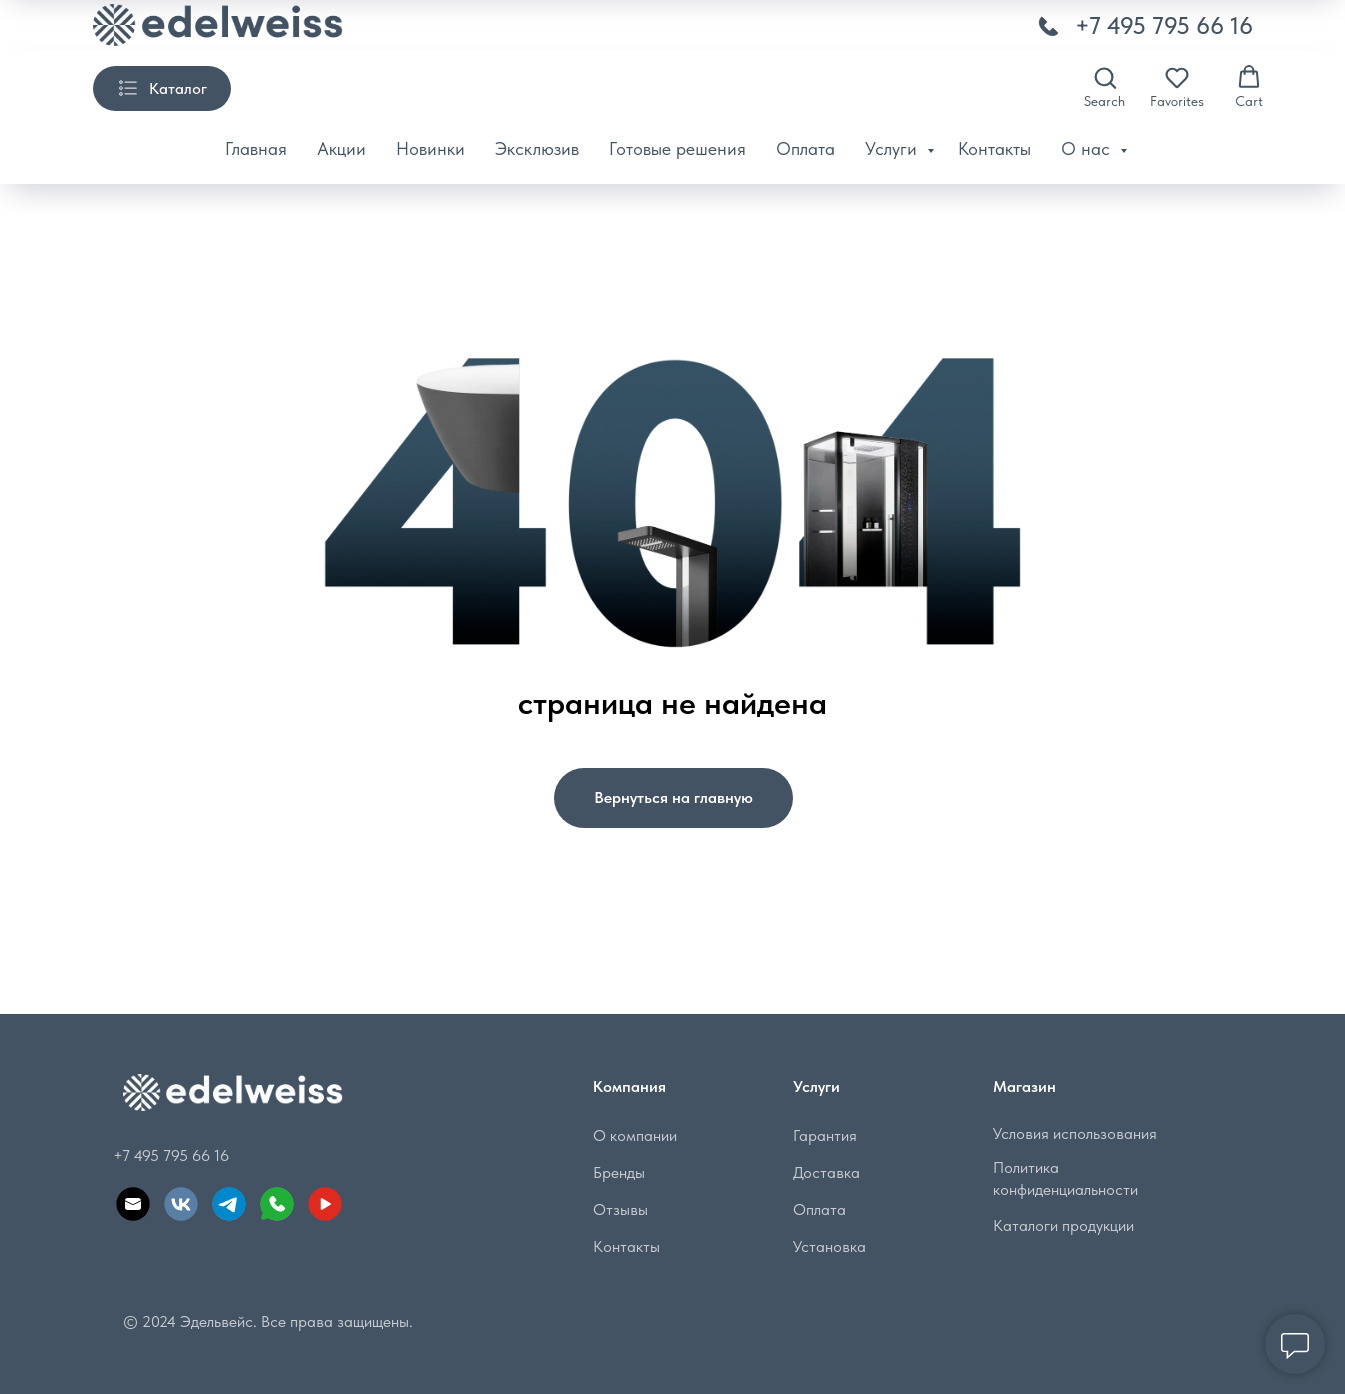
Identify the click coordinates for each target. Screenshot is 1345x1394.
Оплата (805, 148)
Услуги (893, 148)
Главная (256, 148)
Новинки (430, 148)
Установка (829, 1246)
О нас (1088, 148)
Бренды (619, 1172)
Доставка (826, 1172)
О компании (635, 1135)
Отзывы (620, 1209)
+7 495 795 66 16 (1164, 25)
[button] (1104, 87)
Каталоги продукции (1063, 1225)
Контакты (994, 148)
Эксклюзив (537, 148)
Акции (341, 148)
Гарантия (825, 1135)
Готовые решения (677, 148)
